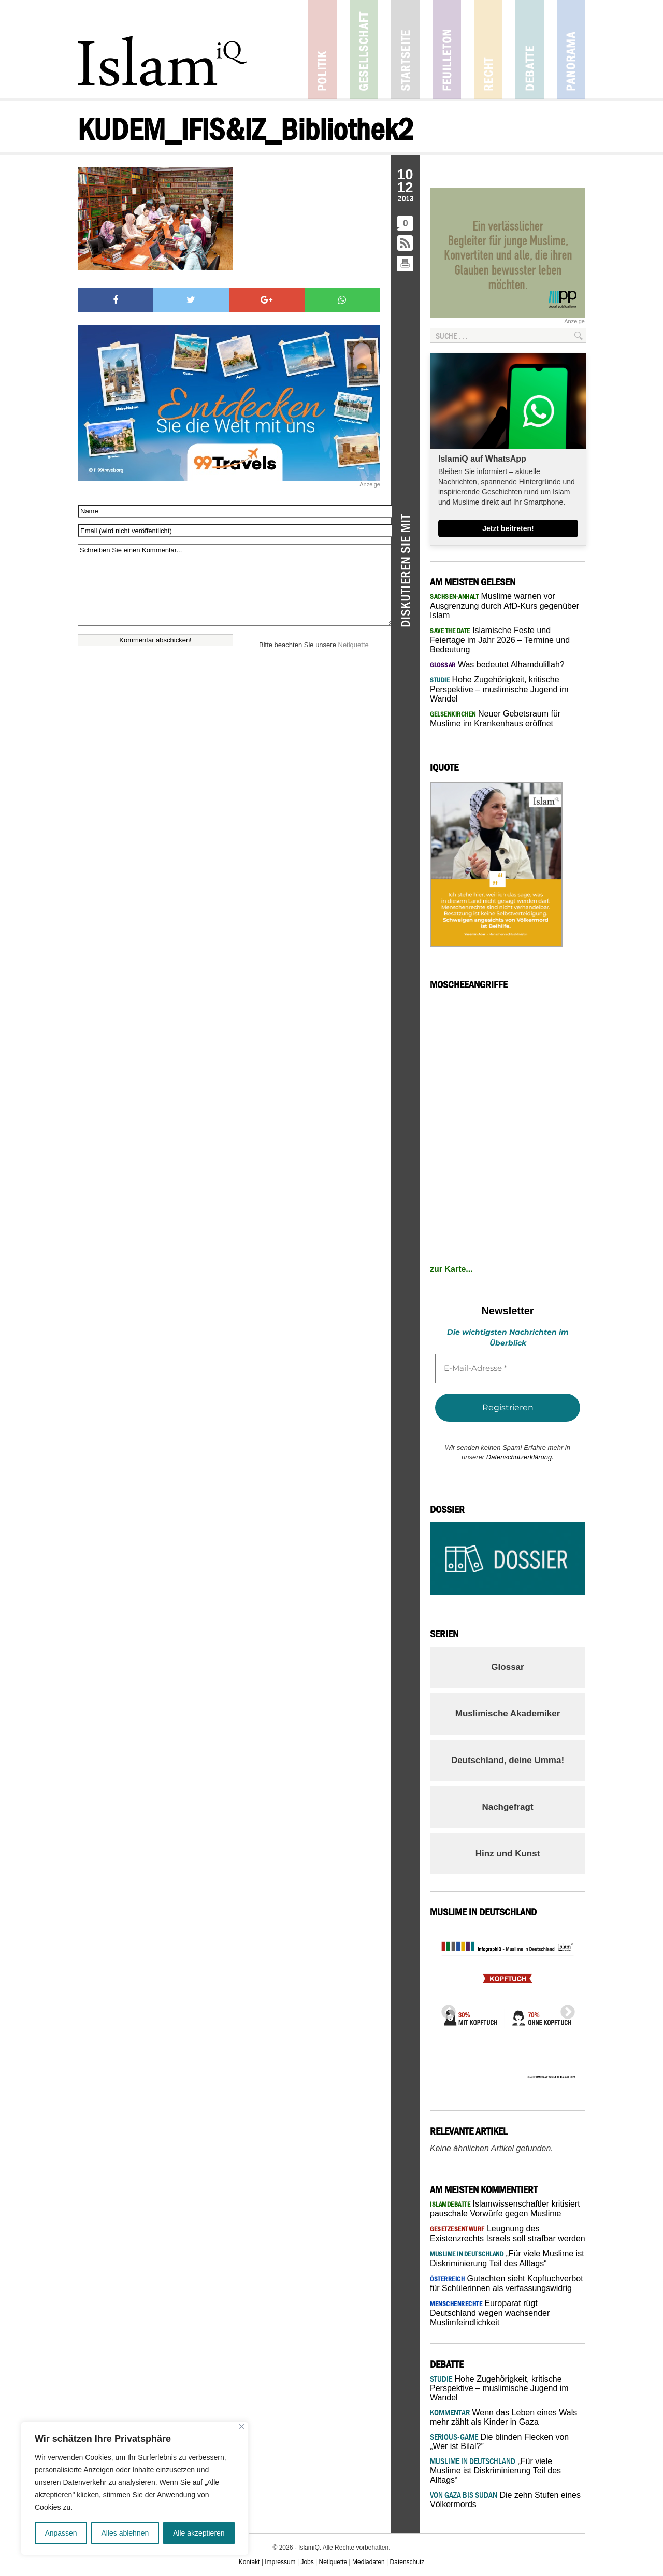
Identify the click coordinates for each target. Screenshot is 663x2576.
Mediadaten (368, 2562)
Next (564, 2009)
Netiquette (353, 645)
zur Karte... (451, 1269)
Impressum (280, 2562)
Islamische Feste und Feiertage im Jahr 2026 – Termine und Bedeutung (500, 640)
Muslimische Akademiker (507, 1714)
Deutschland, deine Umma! (507, 1760)
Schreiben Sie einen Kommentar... (234, 585)
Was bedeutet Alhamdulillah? (497, 664)
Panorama (571, 49)
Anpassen (61, 2533)
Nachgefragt (507, 1807)
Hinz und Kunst (507, 1853)
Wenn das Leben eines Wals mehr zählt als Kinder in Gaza (503, 2417)
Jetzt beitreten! (508, 528)
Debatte (529, 49)
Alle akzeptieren (199, 2533)
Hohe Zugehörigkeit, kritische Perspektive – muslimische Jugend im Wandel (499, 689)
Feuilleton (447, 49)
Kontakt (249, 2562)
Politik (322, 49)
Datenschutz (407, 2562)
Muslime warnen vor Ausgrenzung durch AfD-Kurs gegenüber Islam (504, 606)
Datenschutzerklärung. (520, 1457)
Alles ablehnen (125, 2533)
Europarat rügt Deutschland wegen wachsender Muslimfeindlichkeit (490, 2313)
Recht (488, 49)
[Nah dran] (241, 2426)
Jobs (306, 2562)
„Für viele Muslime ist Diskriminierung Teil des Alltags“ (495, 2470)
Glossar (507, 1667)
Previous (445, 2009)
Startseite (405, 49)
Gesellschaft (364, 49)
